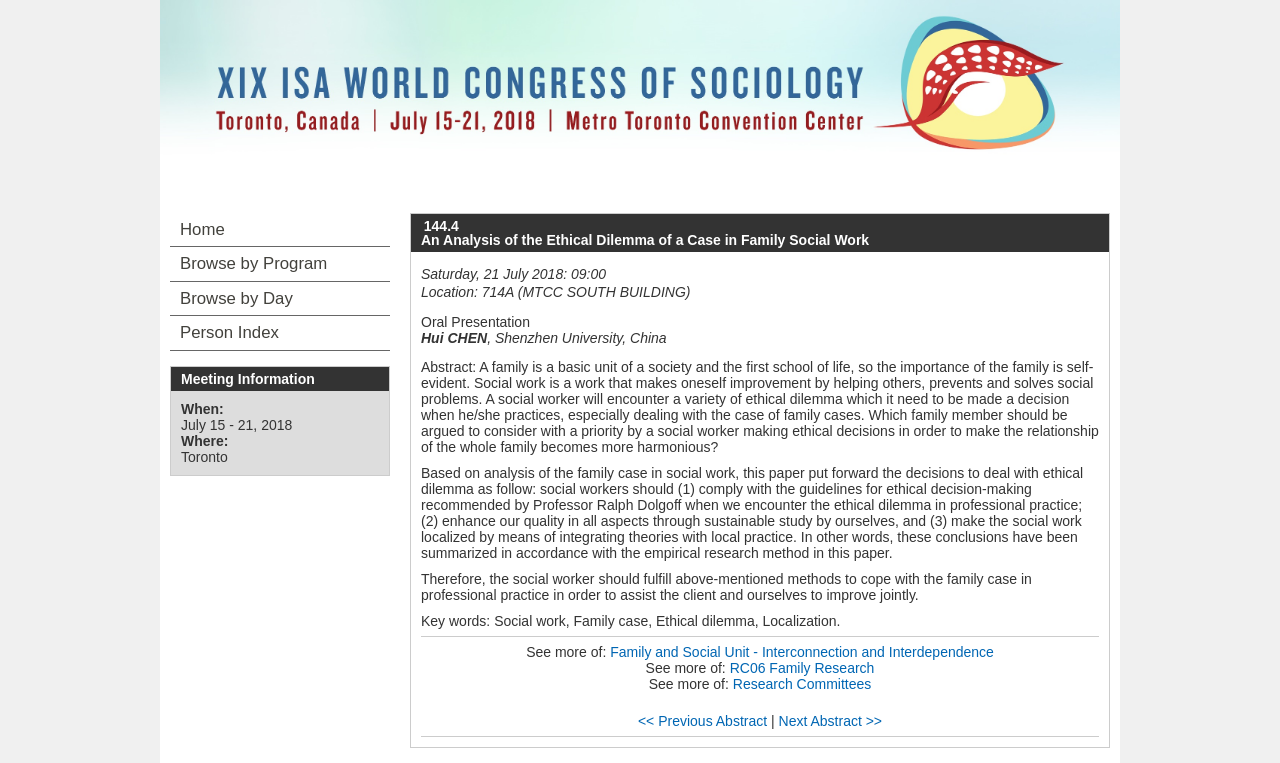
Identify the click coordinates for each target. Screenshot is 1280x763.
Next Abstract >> (831, 721)
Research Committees (802, 684)
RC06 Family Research (802, 668)
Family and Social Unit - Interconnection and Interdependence (802, 652)
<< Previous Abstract (702, 721)
